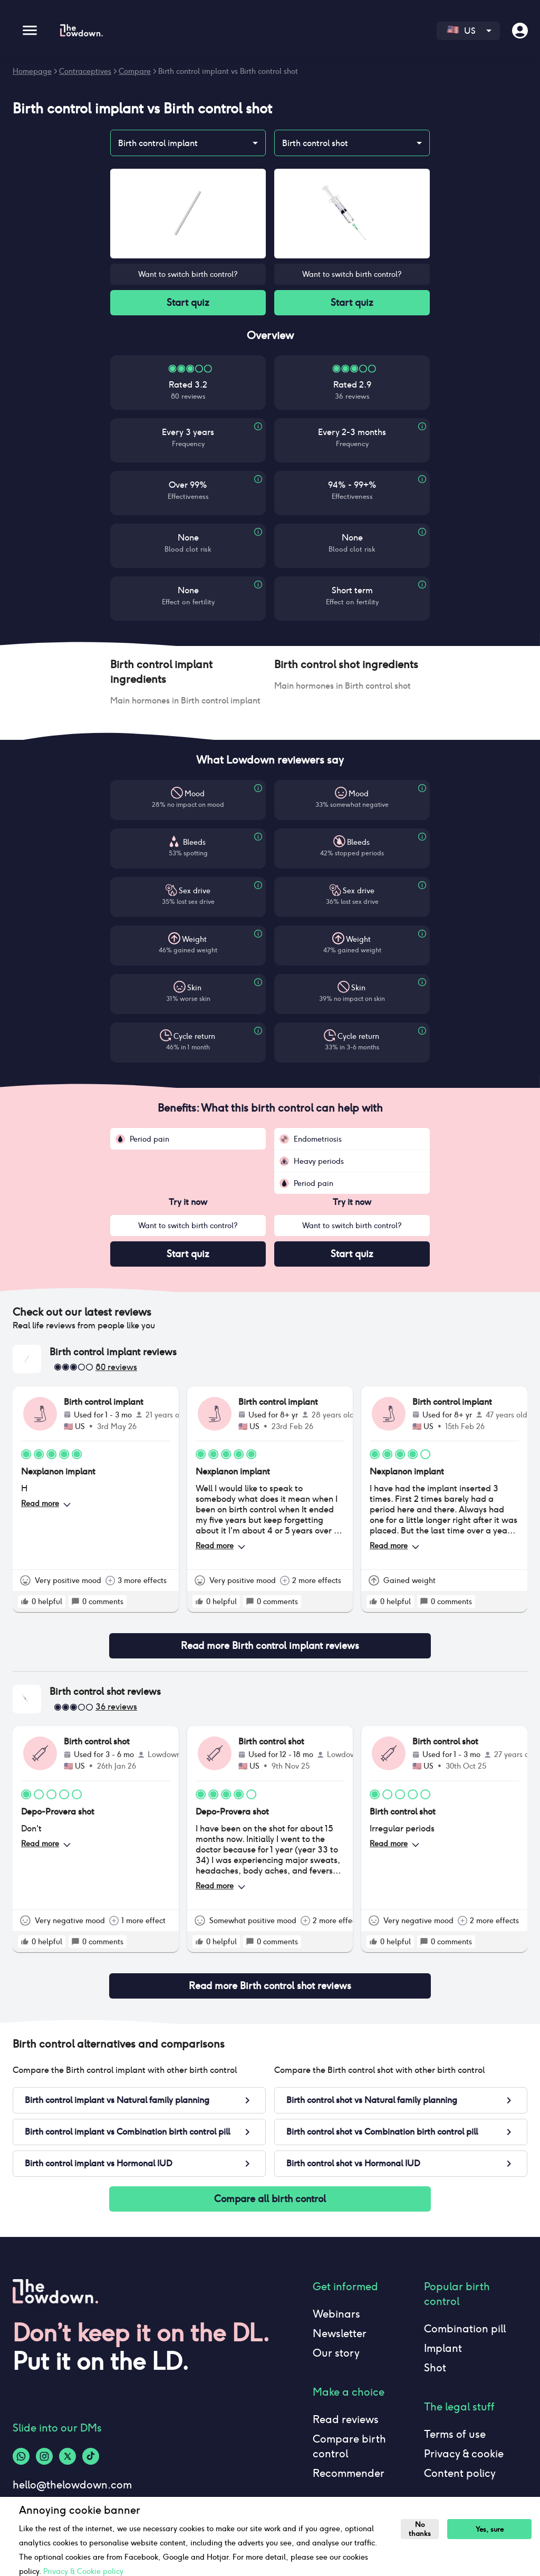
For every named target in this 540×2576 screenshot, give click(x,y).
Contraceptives (85, 71)
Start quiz (188, 302)
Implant (443, 2348)
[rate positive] (25, 1601)
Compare (135, 71)
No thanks (420, 2529)
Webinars (336, 2314)
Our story (336, 2353)
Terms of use (455, 2434)
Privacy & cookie (464, 2454)
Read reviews (346, 2419)
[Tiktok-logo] (90, 2456)
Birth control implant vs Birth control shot (228, 71)
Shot (435, 2368)
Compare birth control (349, 2446)
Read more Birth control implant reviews (270, 1645)
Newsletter (340, 2333)
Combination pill (465, 2329)
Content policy (460, 2473)
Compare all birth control (270, 2199)
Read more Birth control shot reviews (270, 1986)
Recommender (348, 2473)
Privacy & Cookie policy (83, 2571)
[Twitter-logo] (67, 2456)
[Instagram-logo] (44, 2456)
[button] (188, 672)
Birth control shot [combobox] (315, 143)
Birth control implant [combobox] (158, 143)
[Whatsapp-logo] (21, 2456)
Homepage (32, 71)
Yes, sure (490, 2529)
